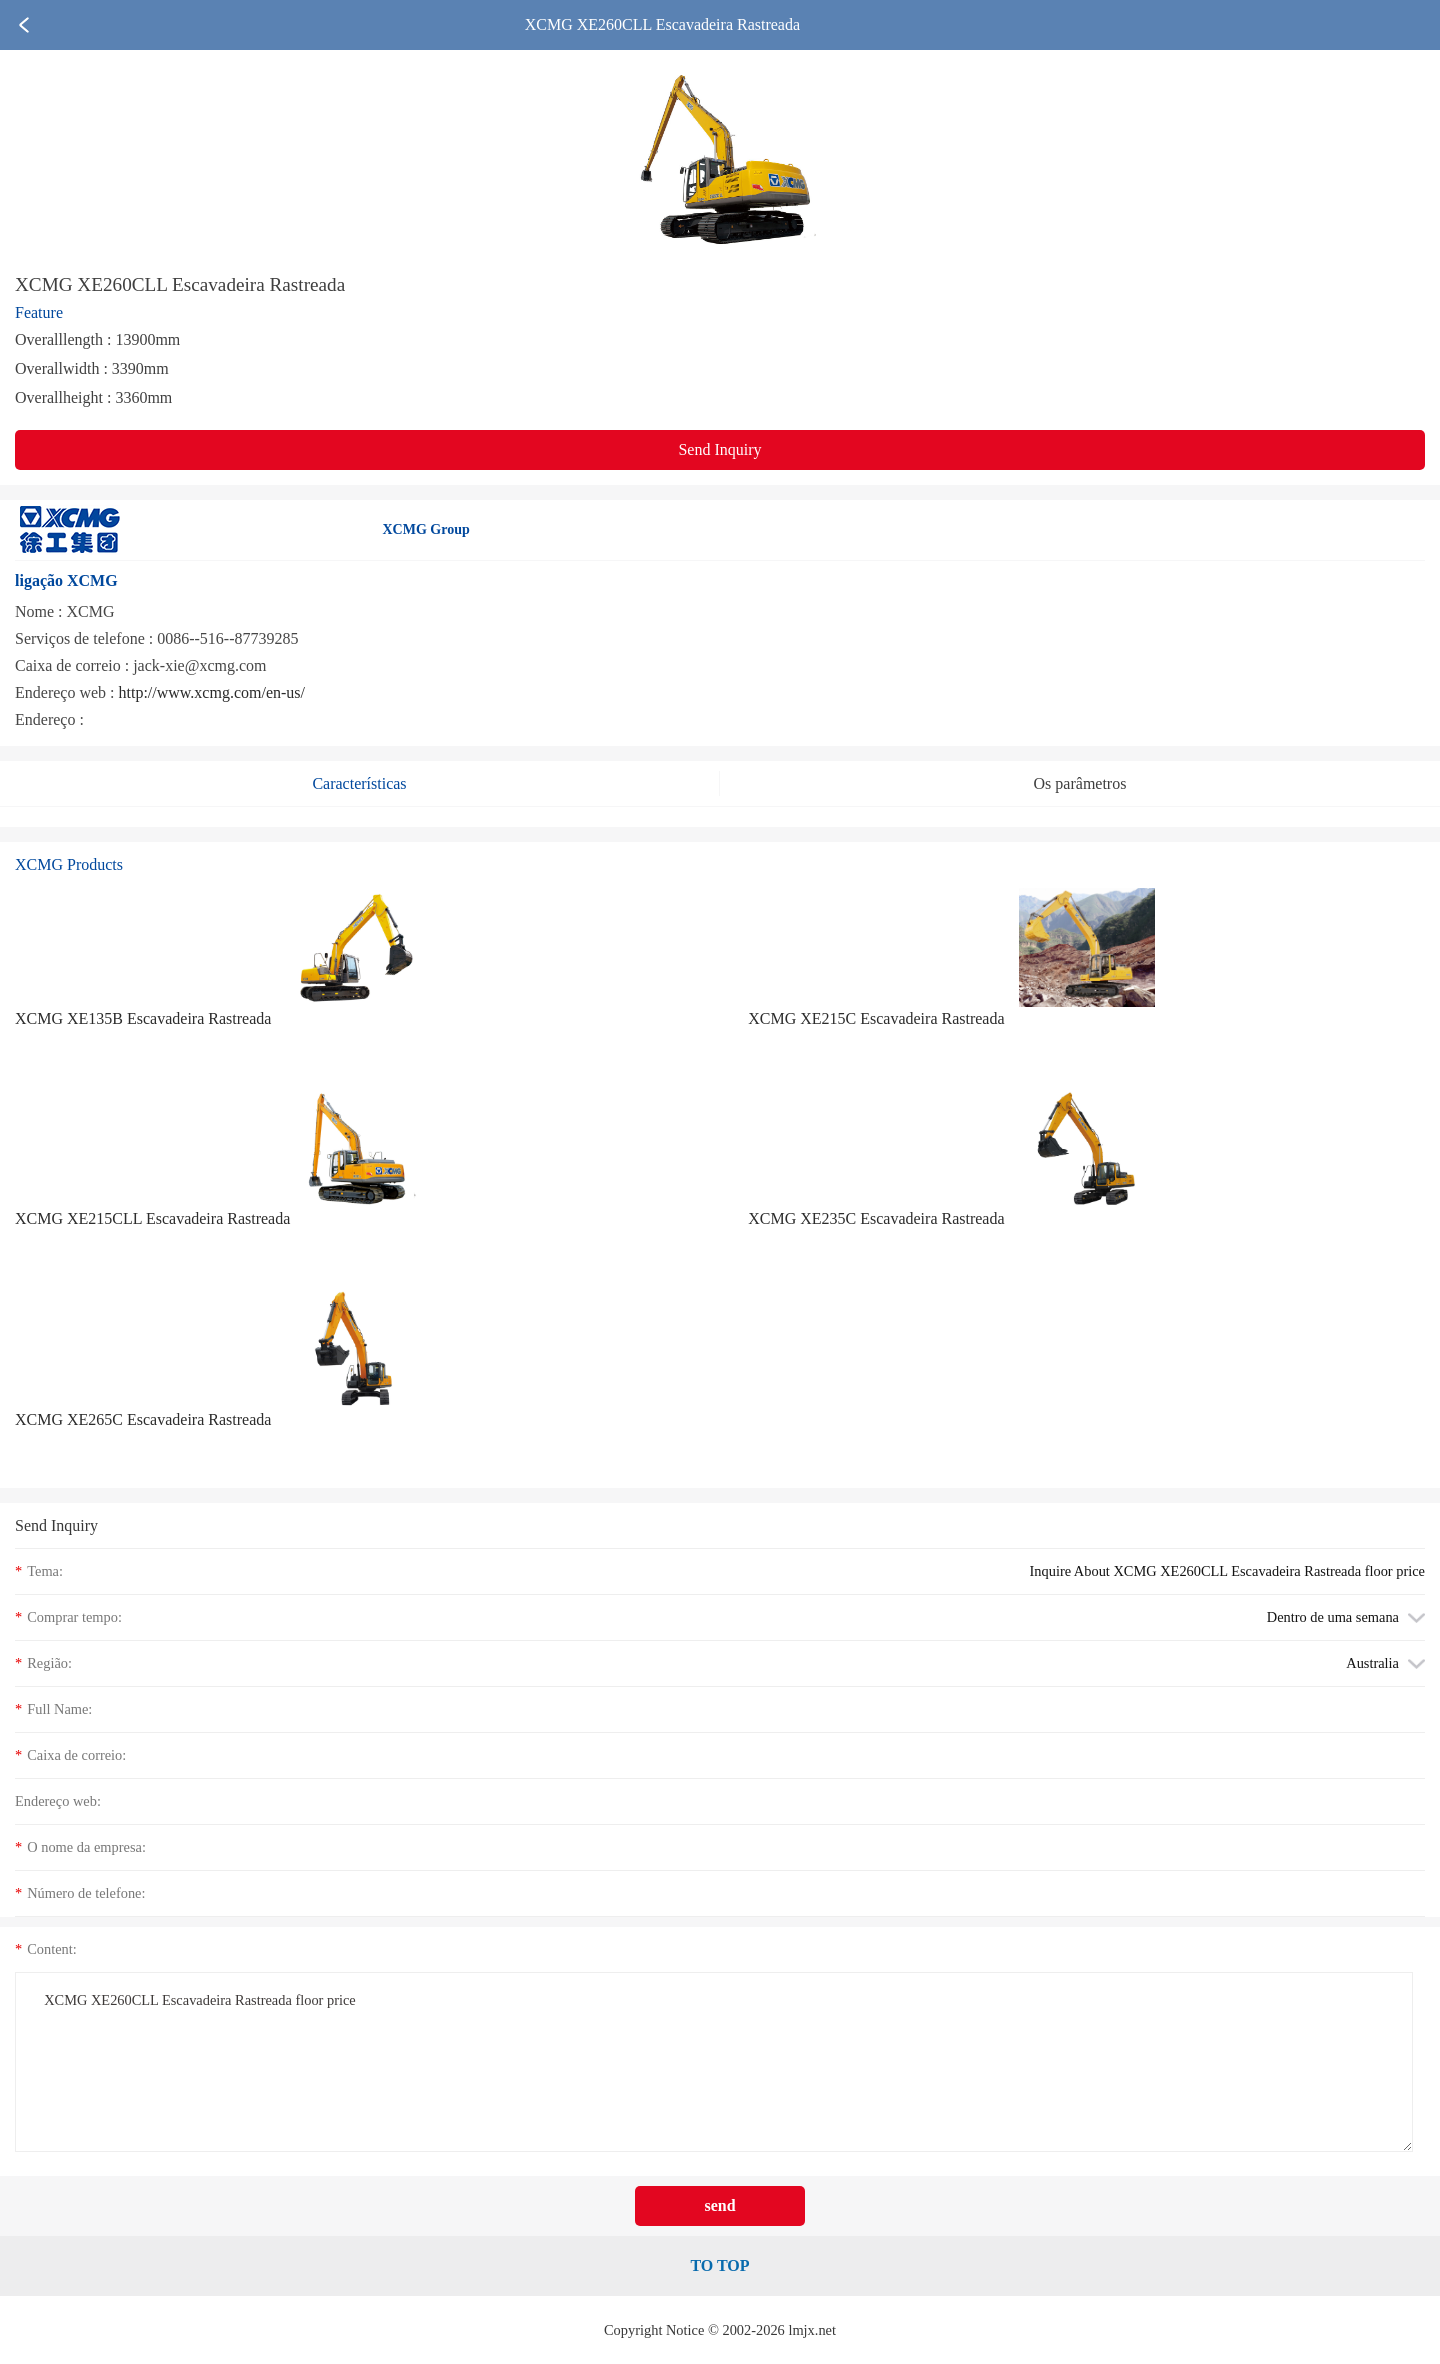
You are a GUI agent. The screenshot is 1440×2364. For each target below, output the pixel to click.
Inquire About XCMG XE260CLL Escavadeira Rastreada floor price (1228, 1571)
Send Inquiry (719, 449)
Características (359, 783)
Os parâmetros (1080, 783)
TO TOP (719, 2265)
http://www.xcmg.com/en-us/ (212, 692)
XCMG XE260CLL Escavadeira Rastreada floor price (714, 2062)
